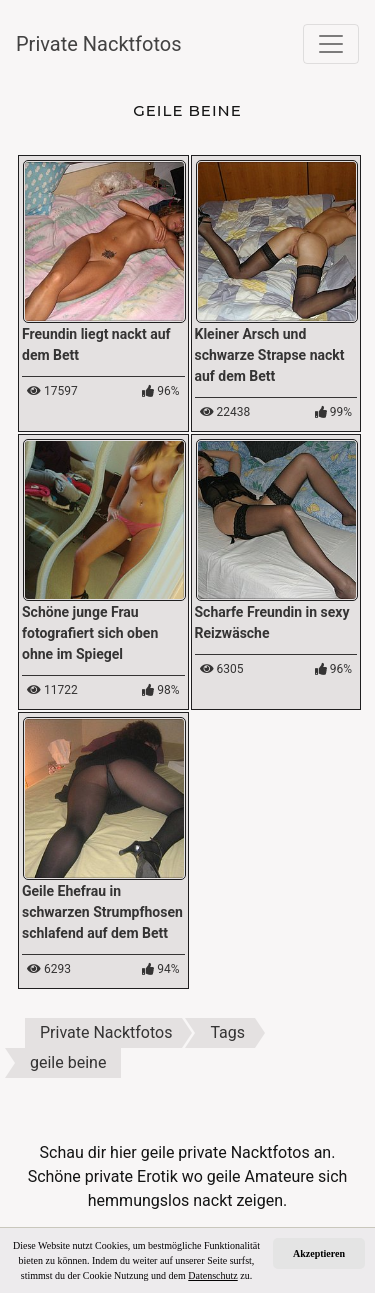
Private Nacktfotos (99, 44)
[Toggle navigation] (331, 44)
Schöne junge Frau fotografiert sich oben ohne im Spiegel (90, 633)
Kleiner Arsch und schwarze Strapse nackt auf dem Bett (270, 355)
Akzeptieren (319, 1253)
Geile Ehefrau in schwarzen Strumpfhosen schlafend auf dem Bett (102, 912)
